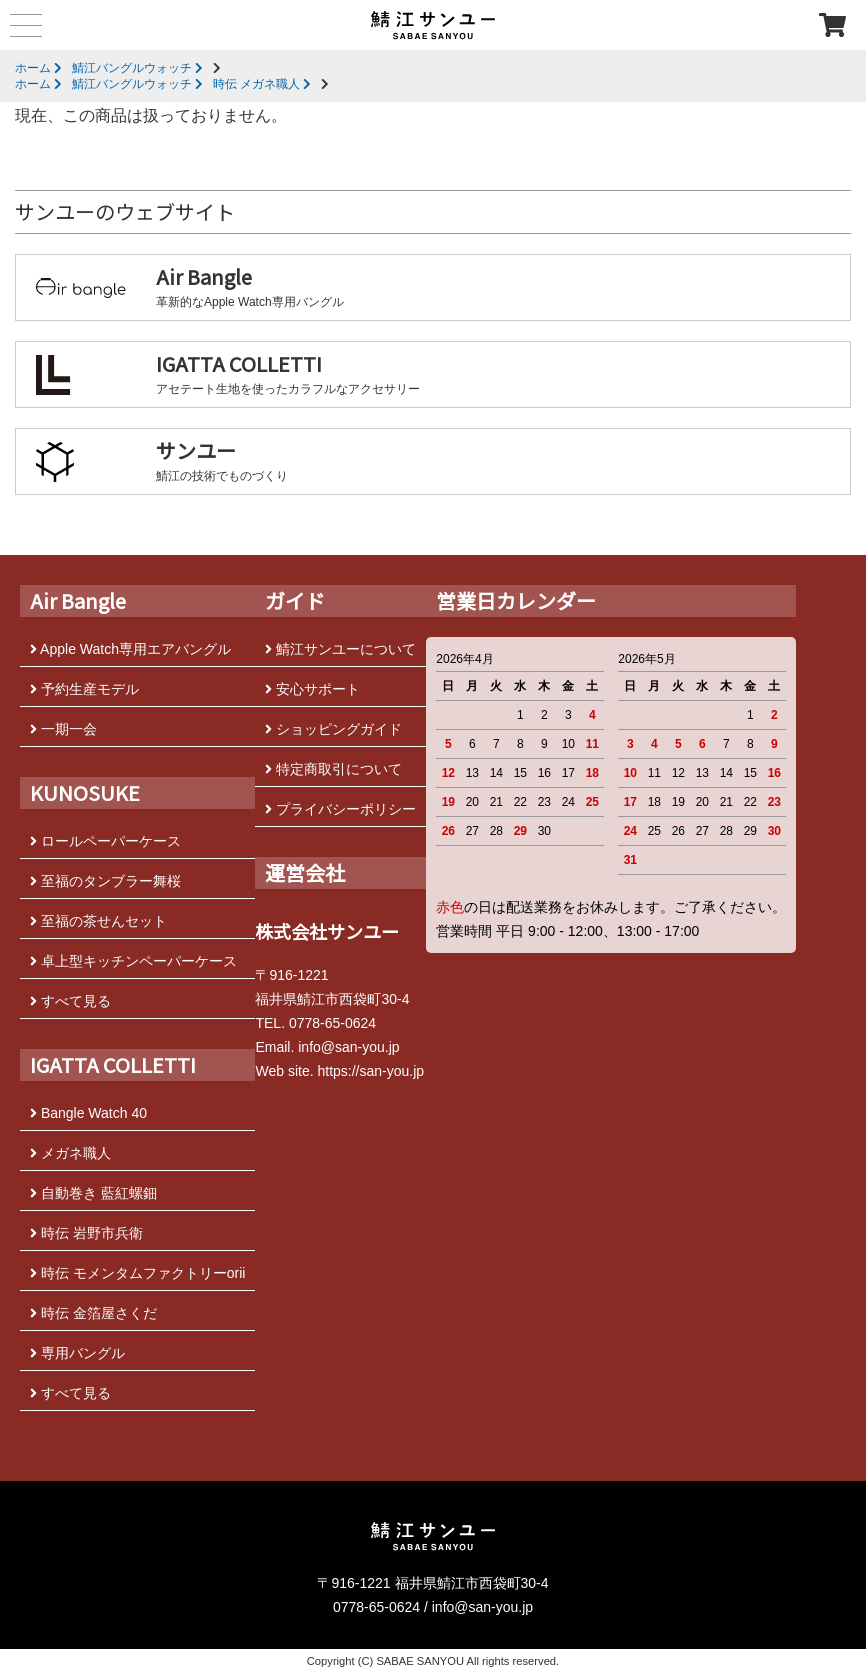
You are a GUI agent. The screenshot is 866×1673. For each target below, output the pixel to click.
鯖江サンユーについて (340, 649)
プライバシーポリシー (340, 809)
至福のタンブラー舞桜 (105, 881)
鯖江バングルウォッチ (137, 68)
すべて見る (70, 1001)
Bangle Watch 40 (88, 1113)
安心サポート (312, 689)
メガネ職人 (70, 1153)
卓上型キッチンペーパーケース (133, 961)
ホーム (38, 68)
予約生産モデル (84, 689)
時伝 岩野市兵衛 (86, 1233)
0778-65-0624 (332, 1023)
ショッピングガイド (333, 729)
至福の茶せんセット (98, 921)
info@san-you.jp (348, 1047)
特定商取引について (333, 769)
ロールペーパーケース (105, 841)
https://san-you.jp (370, 1071)
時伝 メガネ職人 (262, 84)
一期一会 (63, 729)
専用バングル (77, 1353)
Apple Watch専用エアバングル (130, 649)
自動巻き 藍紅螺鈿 (93, 1193)
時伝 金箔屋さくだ (93, 1313)
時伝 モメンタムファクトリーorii (137, 1273)
